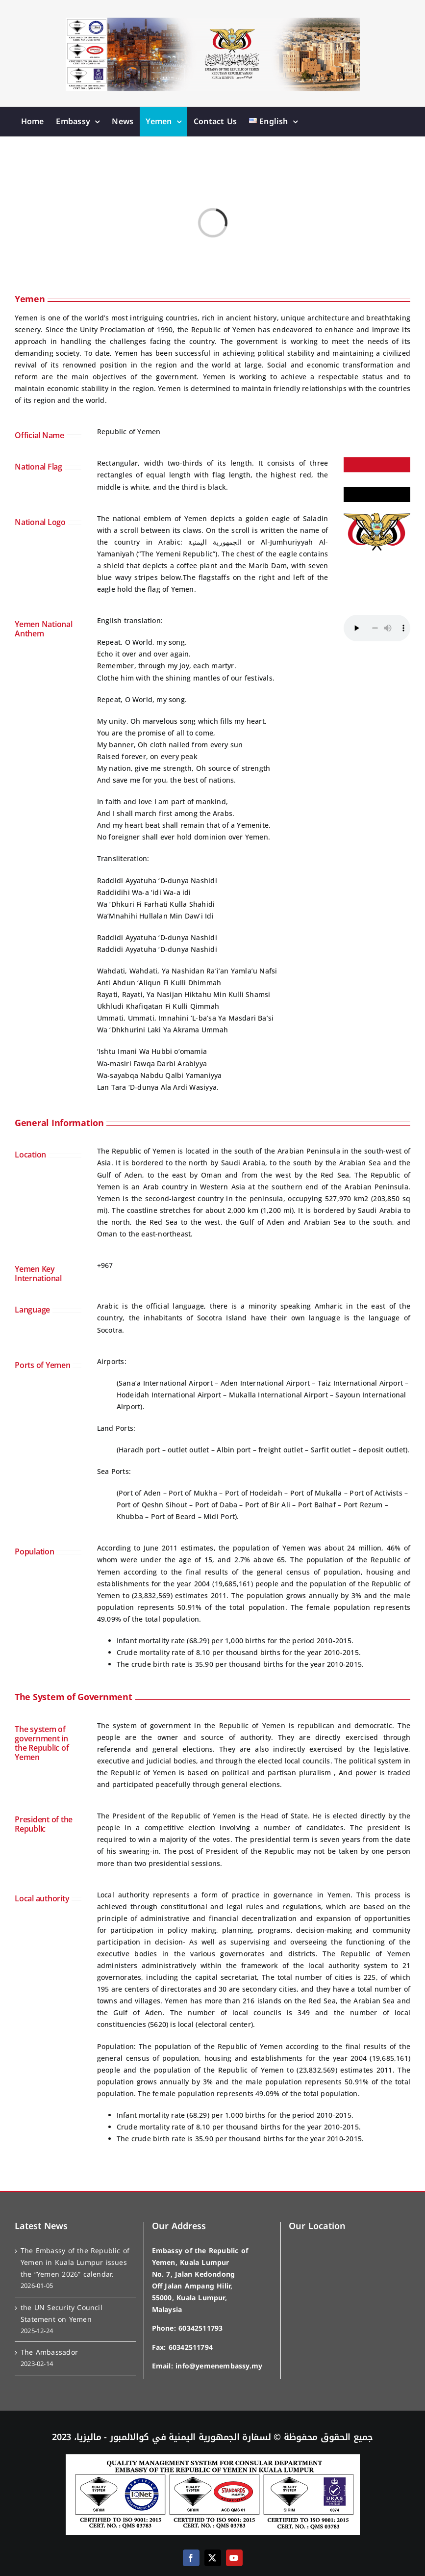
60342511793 (200, 2328)
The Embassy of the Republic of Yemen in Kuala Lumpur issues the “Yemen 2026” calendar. (75, 2263)
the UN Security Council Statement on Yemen (61, 2314)
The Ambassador (49, 2353)
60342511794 (191, 2347)
